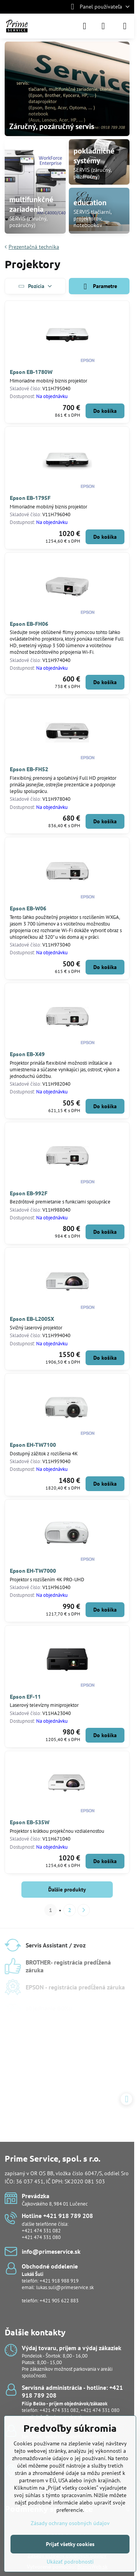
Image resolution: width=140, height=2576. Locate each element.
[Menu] (125, 26)
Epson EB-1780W (31, 371)
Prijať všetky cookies (70, 2544)
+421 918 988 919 (59, 2280)
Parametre (99, 287)
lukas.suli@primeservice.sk (65, 2287)
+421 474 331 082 (41, 2230)
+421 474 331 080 (41, 2237)
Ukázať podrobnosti (70, 2561)
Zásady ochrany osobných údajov (70, 2523)
